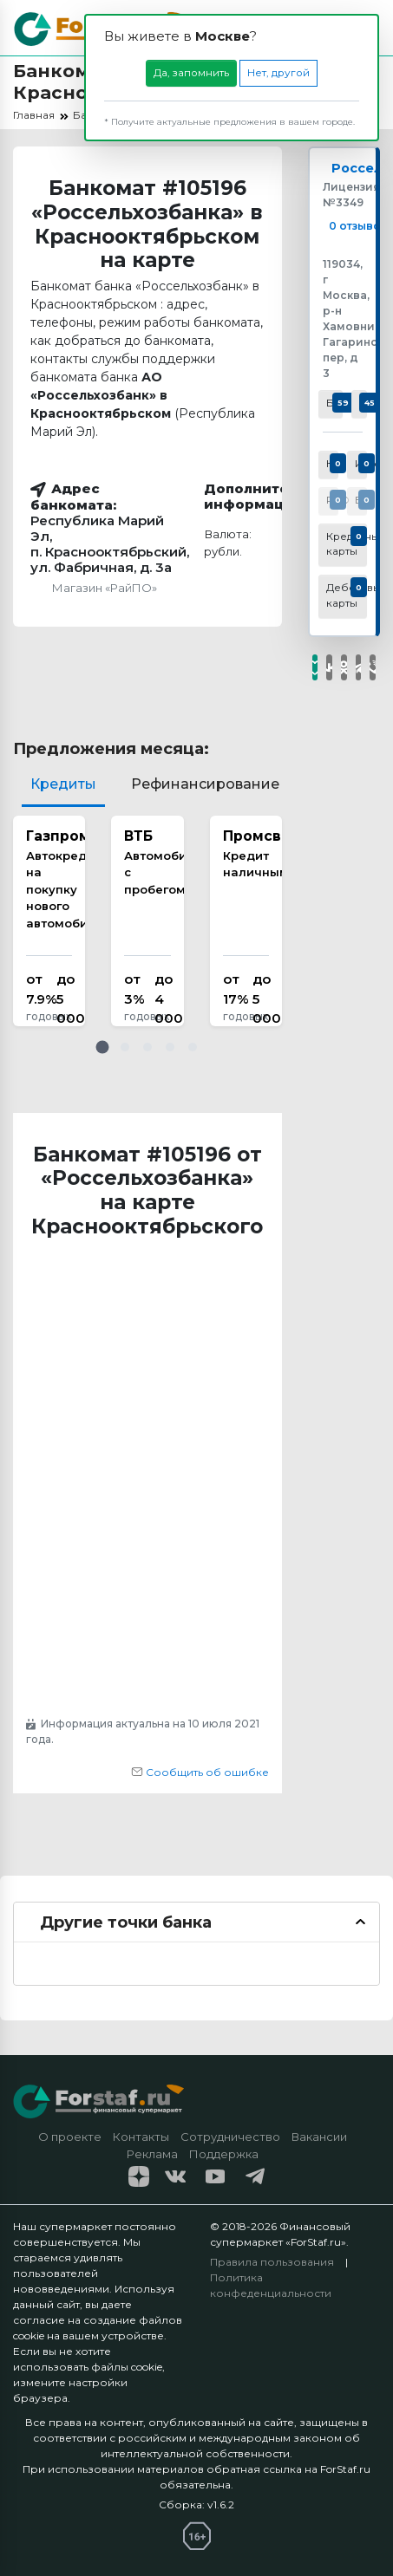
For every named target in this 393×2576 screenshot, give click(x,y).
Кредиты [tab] (63, 784)
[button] (102, 1047)
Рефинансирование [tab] (205, 784)
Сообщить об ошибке (200, 1772)
